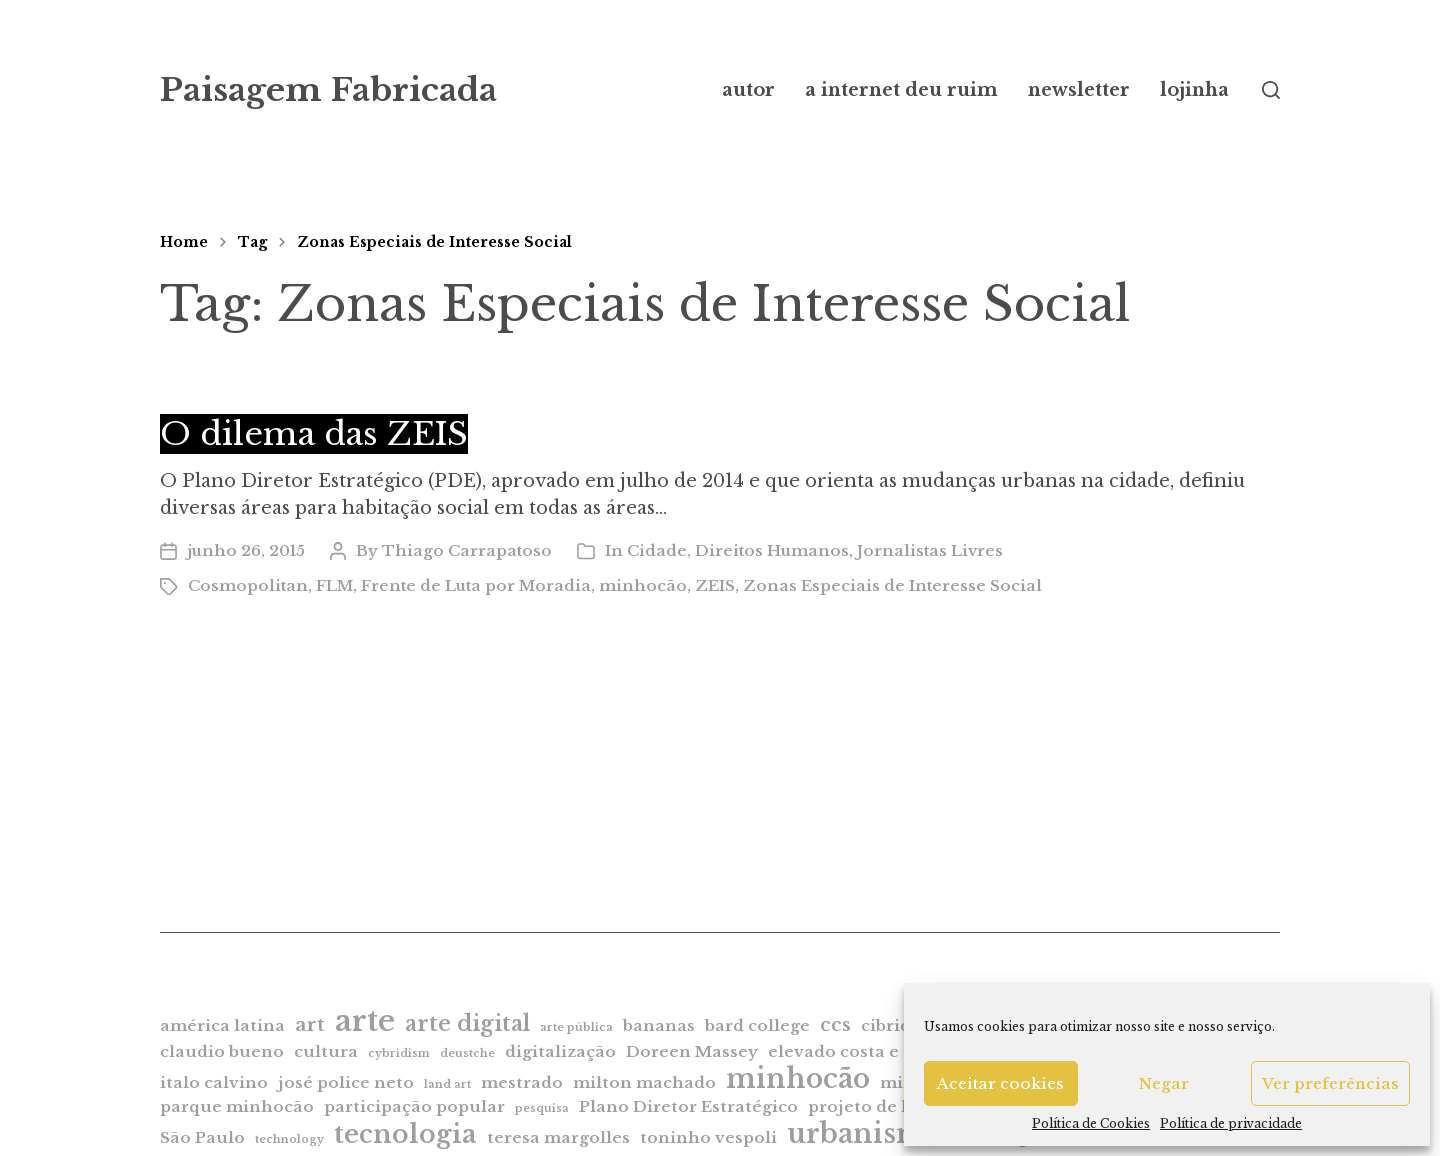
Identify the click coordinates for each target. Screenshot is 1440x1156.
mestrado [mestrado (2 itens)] (522, 1082)
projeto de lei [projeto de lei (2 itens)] (865, 1106)
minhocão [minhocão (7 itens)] (798, 1078)
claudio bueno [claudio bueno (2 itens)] (222, 1051)
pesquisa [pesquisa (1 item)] (542, 1108)
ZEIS (715, 585)
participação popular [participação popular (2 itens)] (414, 1106)
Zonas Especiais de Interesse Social (434, 242)
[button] (1271, 90)
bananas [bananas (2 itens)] (659, 1025)
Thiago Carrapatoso (467, 550)
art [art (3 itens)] (310, 1024)
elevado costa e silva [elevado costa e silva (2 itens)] (855, 1051)
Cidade (657, 550)
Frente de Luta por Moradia (476, 585)
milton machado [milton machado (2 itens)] (644, 1082)
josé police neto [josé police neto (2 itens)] (346, 1082)
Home (184, 242)
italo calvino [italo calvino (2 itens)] (214, 1082)
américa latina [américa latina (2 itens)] (222, 1025)
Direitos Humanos (772, 550)
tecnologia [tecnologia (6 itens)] (405, 1134)
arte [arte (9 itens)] (365, 1021)
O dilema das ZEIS (314, 434)
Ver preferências (1330, 1083)
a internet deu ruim (901, 90)
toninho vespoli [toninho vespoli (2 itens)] (708, 1137)
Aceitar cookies (1000, 1083)
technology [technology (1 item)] (289, 1139)
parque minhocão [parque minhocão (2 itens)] (237, 1106)
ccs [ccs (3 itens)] (835, 1024)
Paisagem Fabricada (328, 90)
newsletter (1079, 90)
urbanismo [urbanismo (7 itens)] (865, 1133)
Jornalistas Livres (930, 550)
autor (748, 90)
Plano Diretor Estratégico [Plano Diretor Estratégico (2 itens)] (688, 1106)
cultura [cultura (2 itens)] (326, 1051)
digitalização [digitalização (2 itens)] (560, 1051)
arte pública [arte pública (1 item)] (576, 1027)
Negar (1164, 1083)
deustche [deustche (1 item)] (467, 1053)
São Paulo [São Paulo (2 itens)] (202, 1137)
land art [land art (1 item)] (447, 1084)
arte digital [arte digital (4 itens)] (467, 1023)
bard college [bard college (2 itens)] (757, 1025)
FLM (334, 585)
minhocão (643, 585)
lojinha (1194, 90)
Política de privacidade (1231, 1123)
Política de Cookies (1091, 1123)
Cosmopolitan (248, 585)
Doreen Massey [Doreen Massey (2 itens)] (692, 1051)
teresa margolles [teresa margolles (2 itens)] (558, 1137)
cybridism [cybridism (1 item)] (399, 1053)
